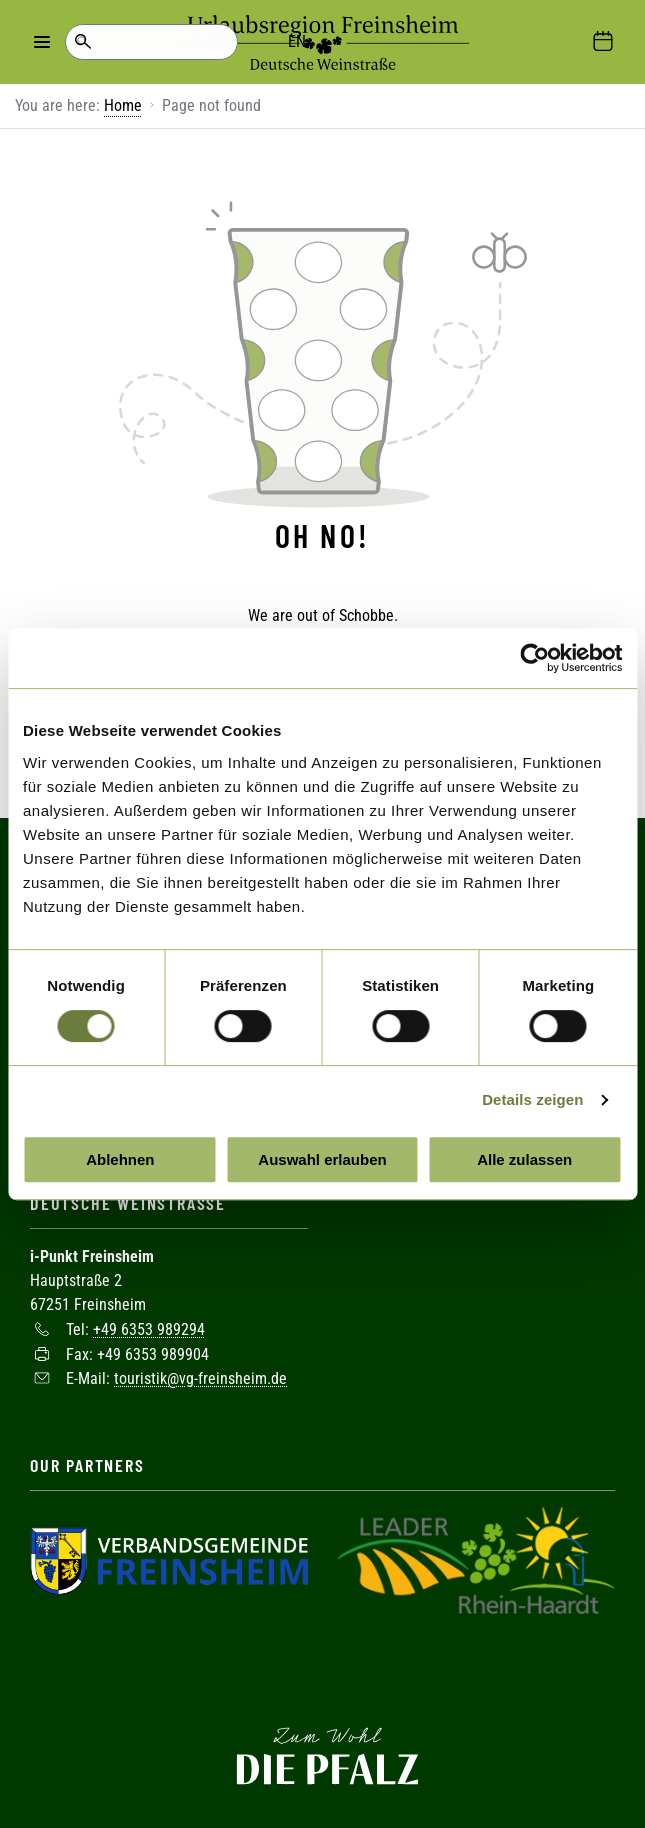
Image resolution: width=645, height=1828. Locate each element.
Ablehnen (120, 1159)
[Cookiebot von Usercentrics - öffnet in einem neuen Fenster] (534, 658)
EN (160, 41)
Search (82, 42)
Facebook (323, 1670)
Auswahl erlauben (322, 1159)
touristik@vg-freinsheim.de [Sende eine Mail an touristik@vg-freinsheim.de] (200, 1376)
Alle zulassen (524, 1159)
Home (123, 105)
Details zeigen (532, 1099)
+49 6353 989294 (149, 1327)
